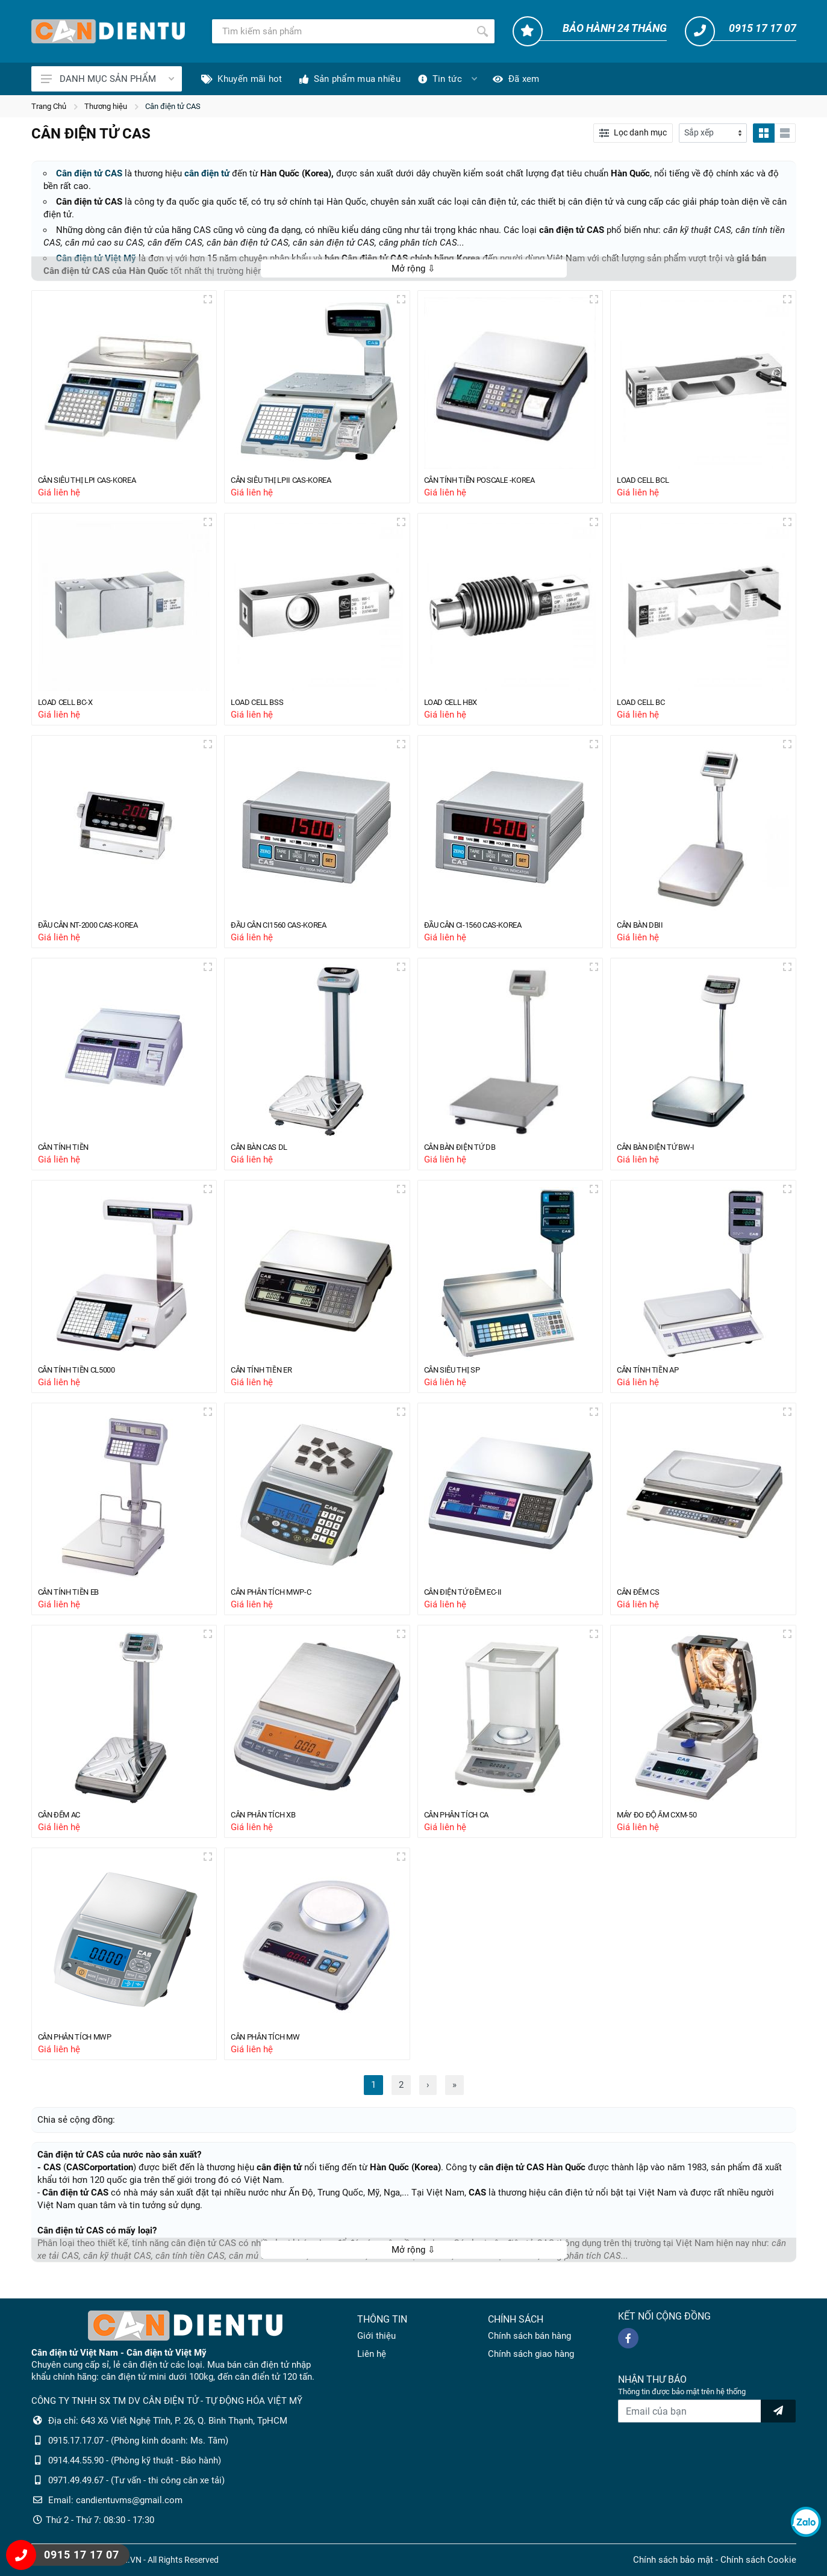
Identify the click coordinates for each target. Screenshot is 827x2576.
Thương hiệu (105, 106)
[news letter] (778, 2411)
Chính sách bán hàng (529, 2335)
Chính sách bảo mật (673, 2559)
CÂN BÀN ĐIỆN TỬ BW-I (662, 1153)
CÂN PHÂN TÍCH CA (463, 1826)
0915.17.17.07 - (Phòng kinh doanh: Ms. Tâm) (138, 2440)
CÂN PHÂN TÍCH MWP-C (278, 1602)
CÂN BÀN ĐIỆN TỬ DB (466, 1153)
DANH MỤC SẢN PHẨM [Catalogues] (107, 78)
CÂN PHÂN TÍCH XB (269, 1826)
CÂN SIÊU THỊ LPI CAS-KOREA (96, 481)
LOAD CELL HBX (455, 705)
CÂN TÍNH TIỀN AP (653, 1378)
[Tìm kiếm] (341, 31)
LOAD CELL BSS (261, 705)
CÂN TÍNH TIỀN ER (267, 1378)
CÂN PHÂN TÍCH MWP (81, 2050)
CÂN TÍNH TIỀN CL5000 (83, 1378)
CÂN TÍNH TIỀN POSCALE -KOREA (489, 481)
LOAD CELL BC (645, 705)
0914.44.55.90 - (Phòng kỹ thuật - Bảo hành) (134, 2460)
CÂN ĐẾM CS (642, 1602)
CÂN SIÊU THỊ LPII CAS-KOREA (290, 481)
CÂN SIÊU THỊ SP (457, 1378)
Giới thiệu (376, 2335)
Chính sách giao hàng (531, 2353)
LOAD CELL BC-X (70, 705)
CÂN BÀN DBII (644, 929)
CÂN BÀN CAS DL (265, 1153)
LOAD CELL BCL (647, 481)
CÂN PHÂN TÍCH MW (272, 2050)
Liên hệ (371, 2353)
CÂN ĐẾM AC (63, 1826)
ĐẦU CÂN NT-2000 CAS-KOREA (96, 929)
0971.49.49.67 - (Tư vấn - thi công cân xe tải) (136, 2480)
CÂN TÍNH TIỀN (68, 1153)
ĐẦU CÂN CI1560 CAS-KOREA (287, 929)
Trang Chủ (48, 106)
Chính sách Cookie (758, 2559)
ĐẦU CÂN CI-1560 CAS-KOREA (481, 929)
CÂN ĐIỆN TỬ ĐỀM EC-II (470, 1602)
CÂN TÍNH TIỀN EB (74, 1602)
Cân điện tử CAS (173, 106)
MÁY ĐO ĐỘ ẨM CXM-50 (663, 1826)
